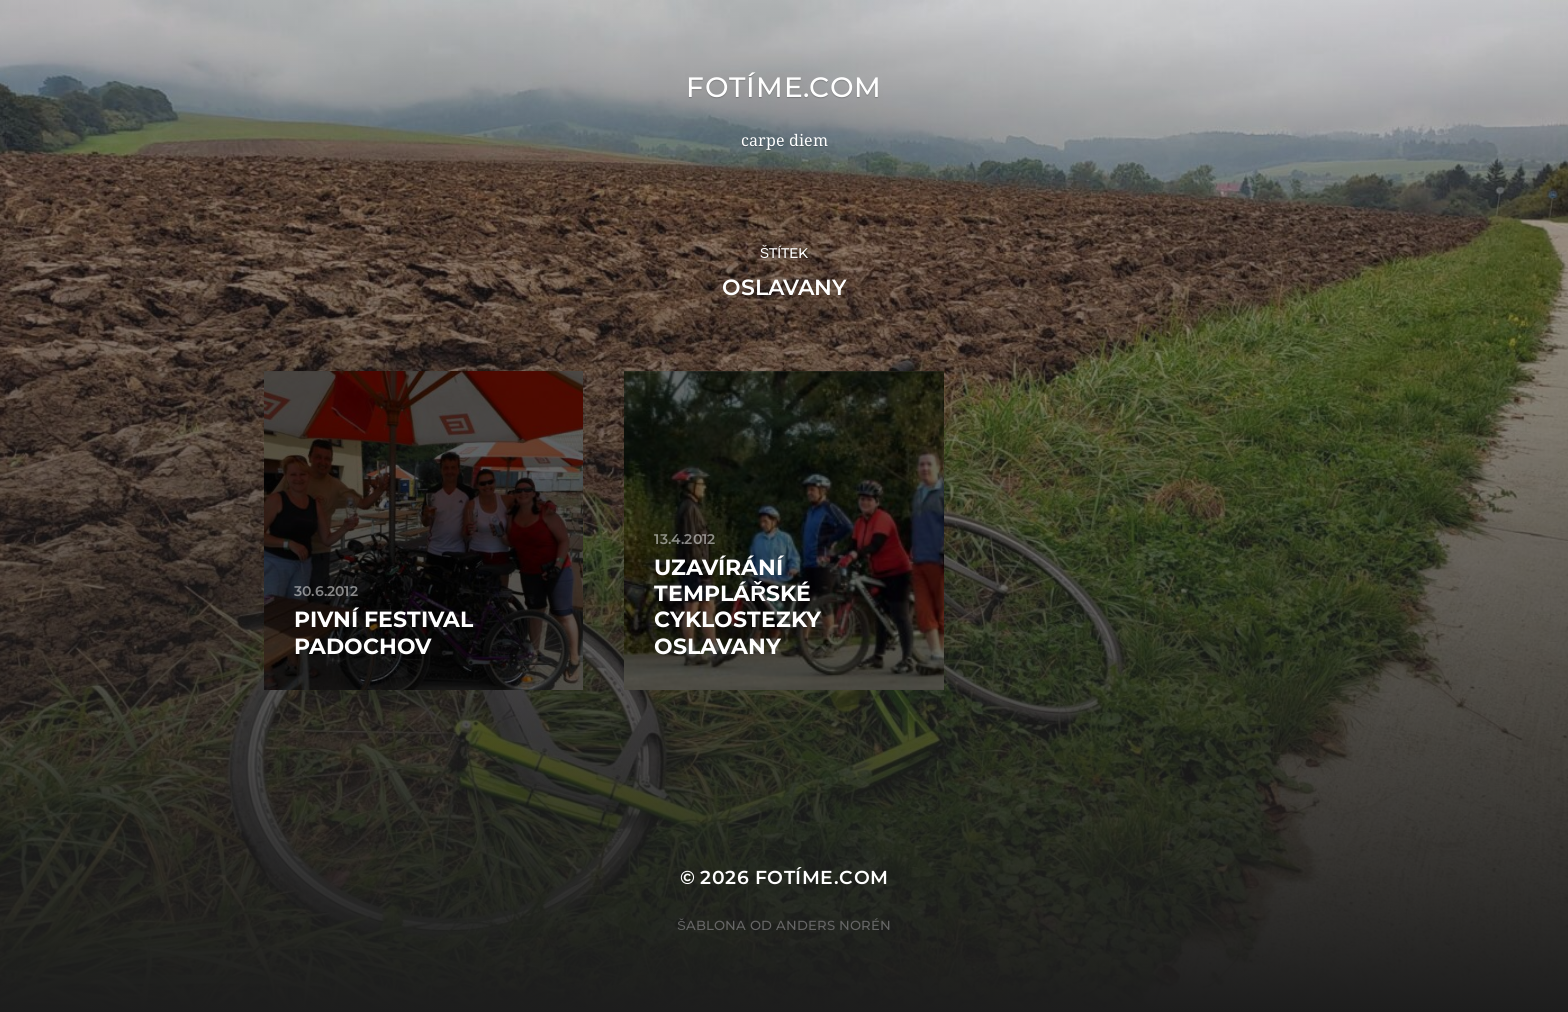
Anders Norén (833, 925)
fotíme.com (784, 87)
